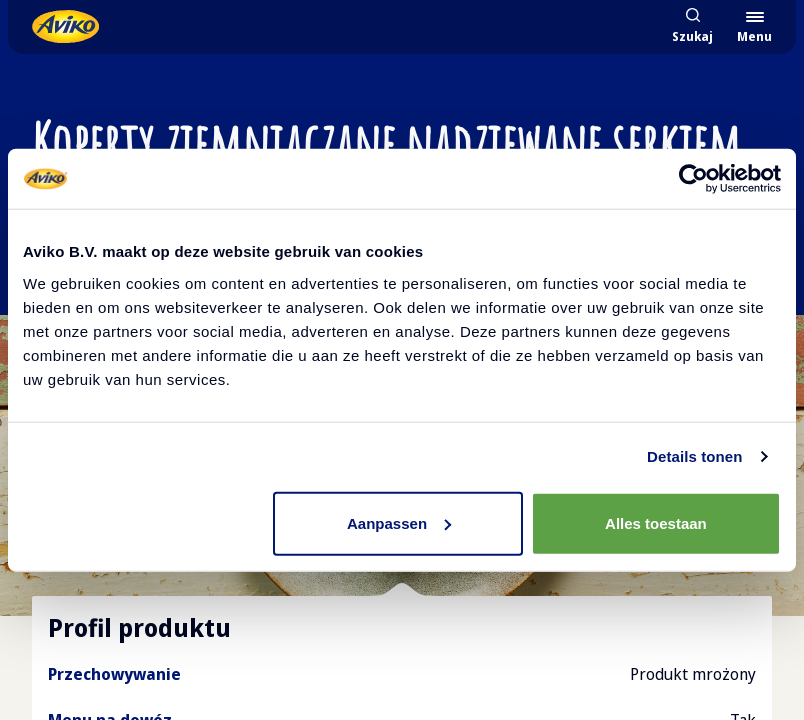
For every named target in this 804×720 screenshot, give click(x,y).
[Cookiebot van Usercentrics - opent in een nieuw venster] (693, 179)
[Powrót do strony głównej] (65, 26)
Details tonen (694, 456)
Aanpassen (399, 522)
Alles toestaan (656, 522)
